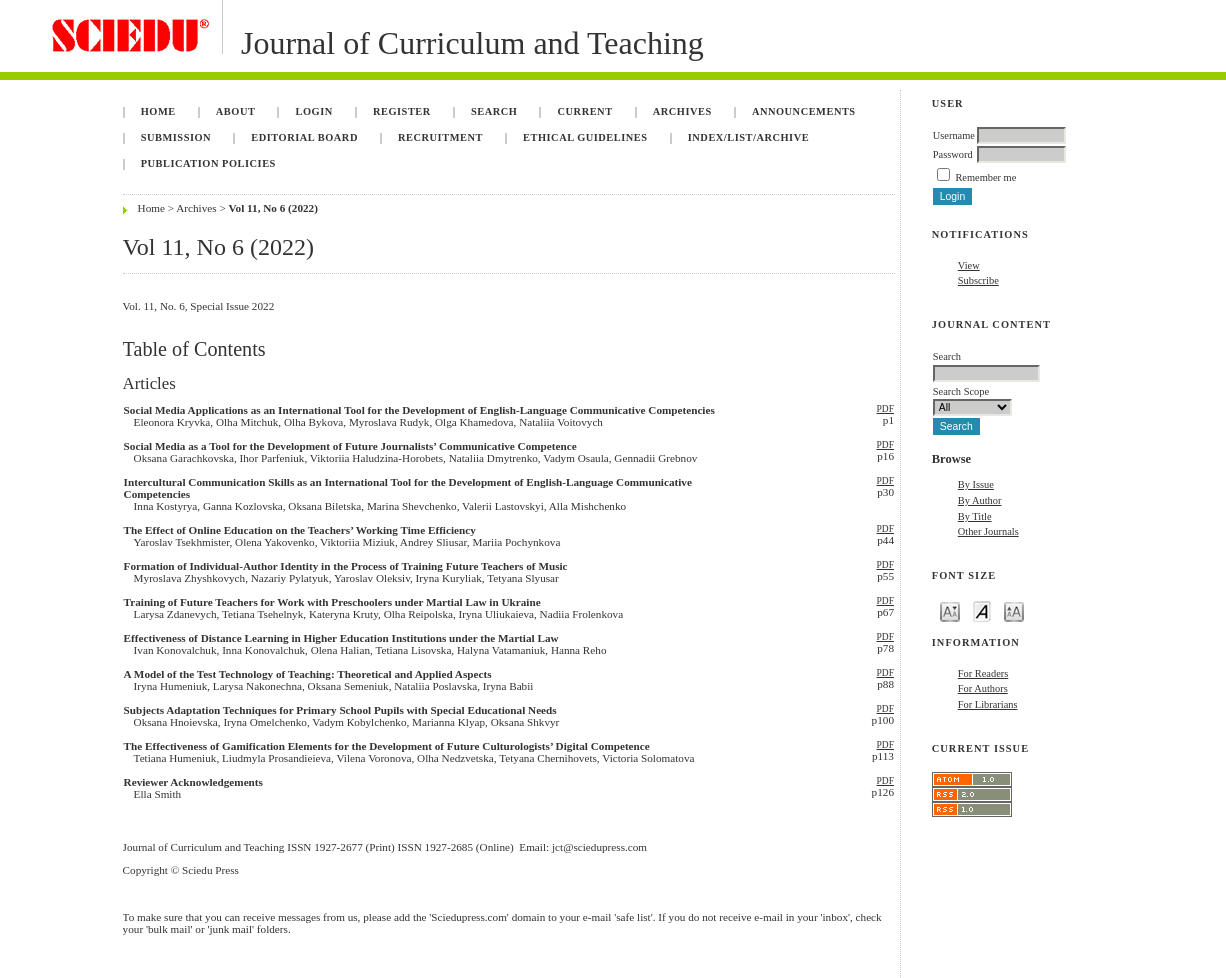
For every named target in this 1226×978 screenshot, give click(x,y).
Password (953, 154)
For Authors (983, 688)
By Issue (976, 484)
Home (158, 111)
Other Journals (988, 531)
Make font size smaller (950, 610)
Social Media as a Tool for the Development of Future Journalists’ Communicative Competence (350, 446)
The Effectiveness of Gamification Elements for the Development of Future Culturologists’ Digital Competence (387, 746)
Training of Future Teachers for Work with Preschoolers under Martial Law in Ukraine (332, 602)
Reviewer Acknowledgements (193, 782)
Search (494, 111)
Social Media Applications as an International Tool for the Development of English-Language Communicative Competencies (419, 410)
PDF (885, 409)
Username (954, 135)
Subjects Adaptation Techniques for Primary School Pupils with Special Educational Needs (340, 710)
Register (402, 111)
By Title (975, 516)
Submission (176, 137)
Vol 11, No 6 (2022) (273, 208)
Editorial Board (304, 137)
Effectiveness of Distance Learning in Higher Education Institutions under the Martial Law (341, 638)
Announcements (804, 111)
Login (314, 111)
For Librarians (988, 704)
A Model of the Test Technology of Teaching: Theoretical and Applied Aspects (308, 674)
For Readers (983, 673)
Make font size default (982, 610)
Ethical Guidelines (585, 137)
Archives (682, 111)
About (236, 111)
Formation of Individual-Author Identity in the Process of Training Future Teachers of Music (346, 566)
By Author (980, 500)
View (969, 265)
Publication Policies (208, 163)
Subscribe (978, 280)
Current (585, 111)
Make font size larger (1014, 610)
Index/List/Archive (748, 137)
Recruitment (440, 137)
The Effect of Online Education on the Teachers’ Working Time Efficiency (300, 530)
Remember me (985, 177)
